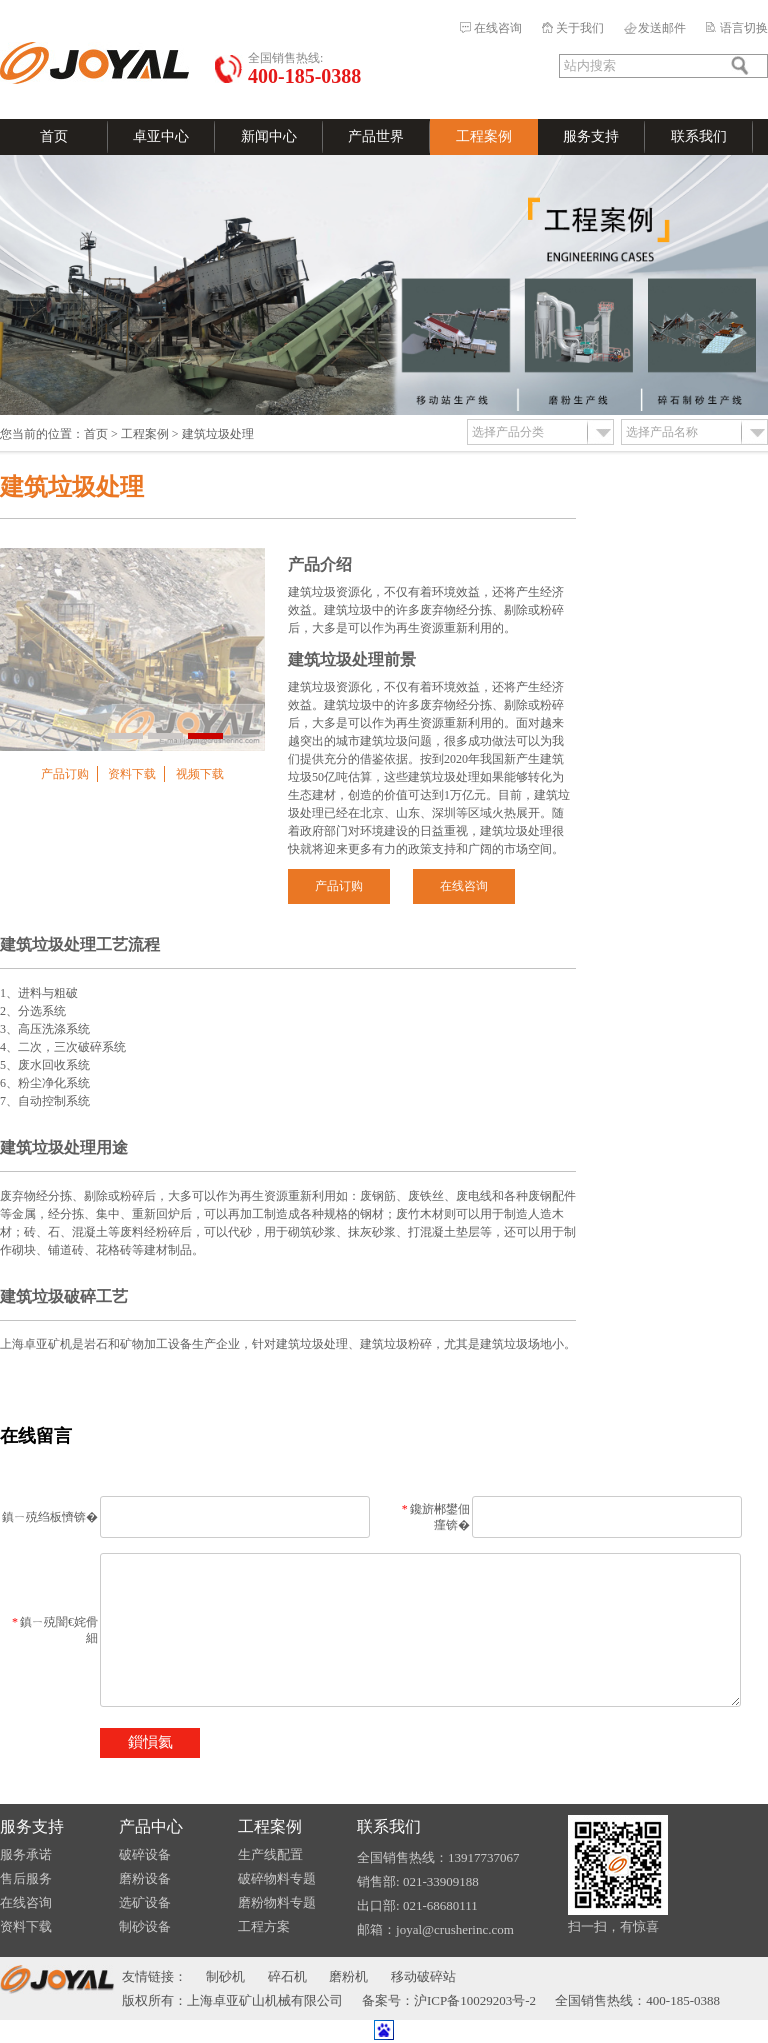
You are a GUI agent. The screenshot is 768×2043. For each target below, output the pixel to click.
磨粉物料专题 (277, 1902)
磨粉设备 (145, 1878)
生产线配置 (270, 1854)
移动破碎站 (423, 1976)
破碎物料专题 (277, 1878)
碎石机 (287, 1976)
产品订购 (65, 774)
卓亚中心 (161, 136)
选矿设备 (145, 1902)
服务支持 (591, 136)
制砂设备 (145, 1926)
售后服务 (26, 1878)
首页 (54, 136)
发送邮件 (662, 28)
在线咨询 (498, 28)
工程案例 (484, 136)
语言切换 (744, 28)
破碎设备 (145, 1854)
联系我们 (699, 136)
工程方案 (264, 1926)
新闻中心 (269, 136)
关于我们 (580, 28)
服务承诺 (26, 1854)
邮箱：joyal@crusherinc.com (435, 1929)
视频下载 (200, 774)
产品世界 (376, 136)
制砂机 (225, 1976)
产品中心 (151, 1826)
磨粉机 (348, 1976)
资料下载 (132, 774)
